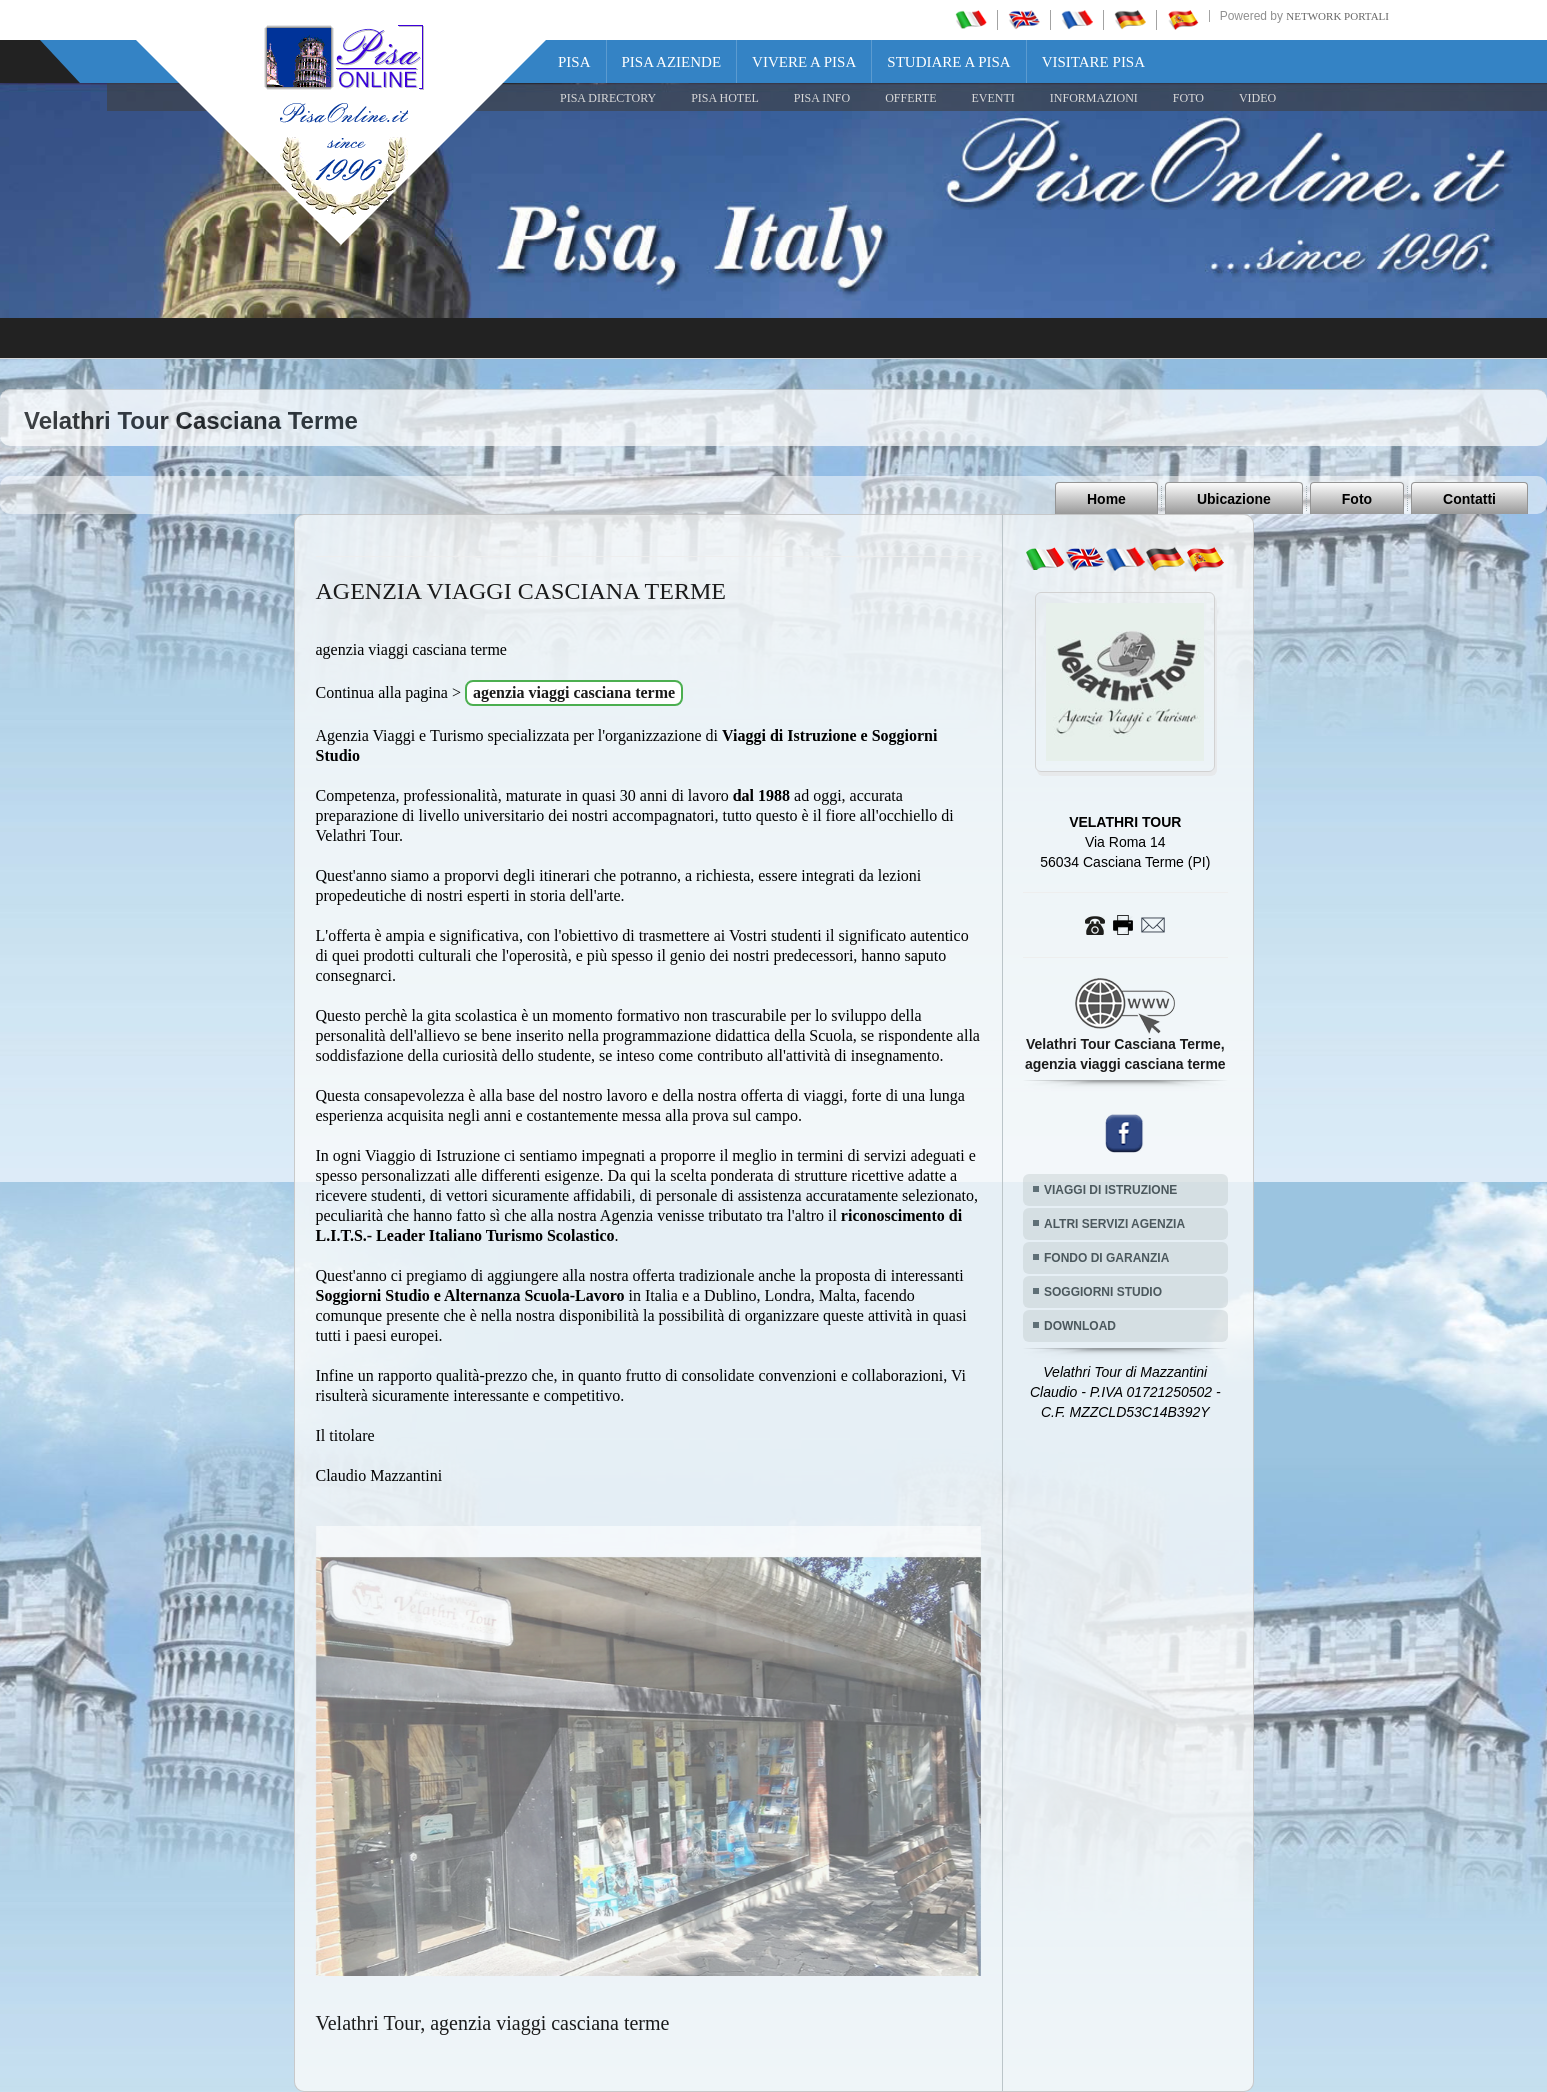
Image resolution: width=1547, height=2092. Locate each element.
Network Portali (1337, 16)
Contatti (1469, 499)
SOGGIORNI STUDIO (1103, 1292)
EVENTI (992, 98)
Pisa (574, 62)
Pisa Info (822, 98)
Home (1106, 499)
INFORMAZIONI (1094, 98)
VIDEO (1257, 98)
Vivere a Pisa (804, 62)
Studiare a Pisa (948, 62)
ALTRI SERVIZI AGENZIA (1114, 1224)
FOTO (1188, 98)
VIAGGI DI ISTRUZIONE (1110, 1190)
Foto (1357, 499)
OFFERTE (910, 98)
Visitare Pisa (1093, 62)
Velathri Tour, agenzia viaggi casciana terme (493, 2023)
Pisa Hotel (725, 98)
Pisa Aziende (672, 62)
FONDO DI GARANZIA (1106, 1258)
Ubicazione (1234, 499)
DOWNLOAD (1080, 1326)
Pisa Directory (608, 98)
